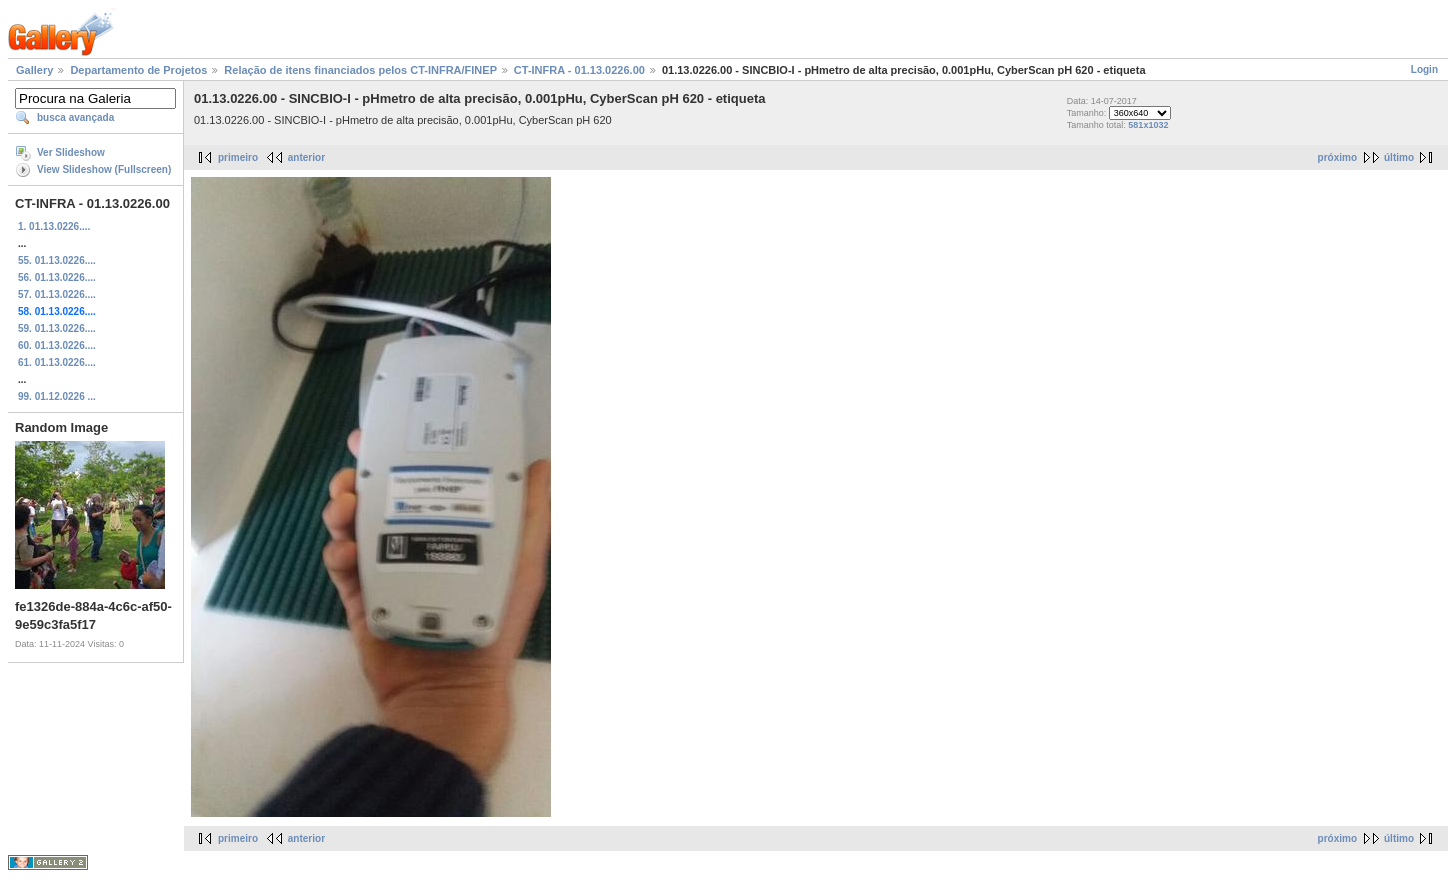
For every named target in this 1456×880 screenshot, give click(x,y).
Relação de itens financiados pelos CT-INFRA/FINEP (360, 70)
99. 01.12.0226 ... (57, 396)
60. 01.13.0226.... (57, 345)
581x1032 (1148, 125)
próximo (1337, 157)
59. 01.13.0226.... (57, 328)
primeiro (238, 157)
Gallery (34, 70)
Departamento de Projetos (138, 70)
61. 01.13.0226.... (57, 362)
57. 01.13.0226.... (57, 294)
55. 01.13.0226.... (57, 260)
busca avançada (75, 117)
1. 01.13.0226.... (54, 226)
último (1399, 157)
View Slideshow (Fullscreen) (104, 169)
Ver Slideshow (71, 152)
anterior (306, 157)
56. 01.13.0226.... (57, 277)
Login (1424, 69)
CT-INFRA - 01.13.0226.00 (579, 70)
